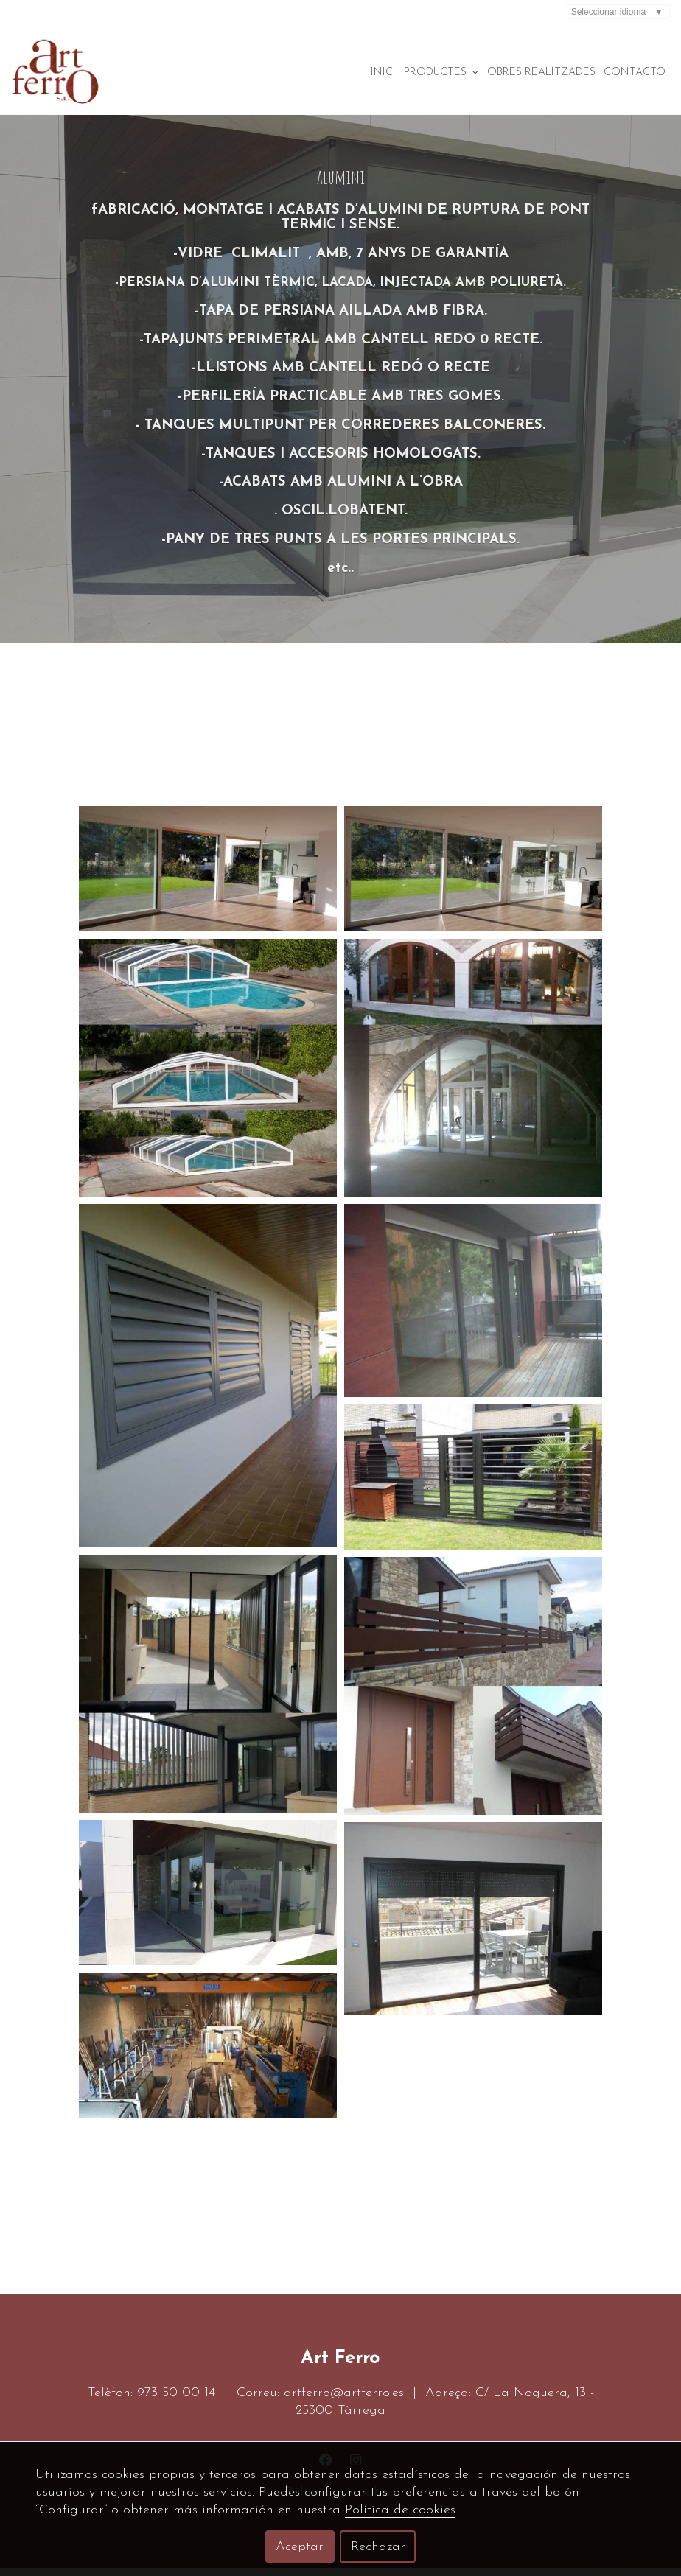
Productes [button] (441, 72)
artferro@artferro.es (344, 2401)
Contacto (635, 72)
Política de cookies (400, 2510)
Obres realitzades (541, 72)
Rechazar (378, 2547)
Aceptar (300, 2547)
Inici (383, 72)
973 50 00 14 (176, 2401)
